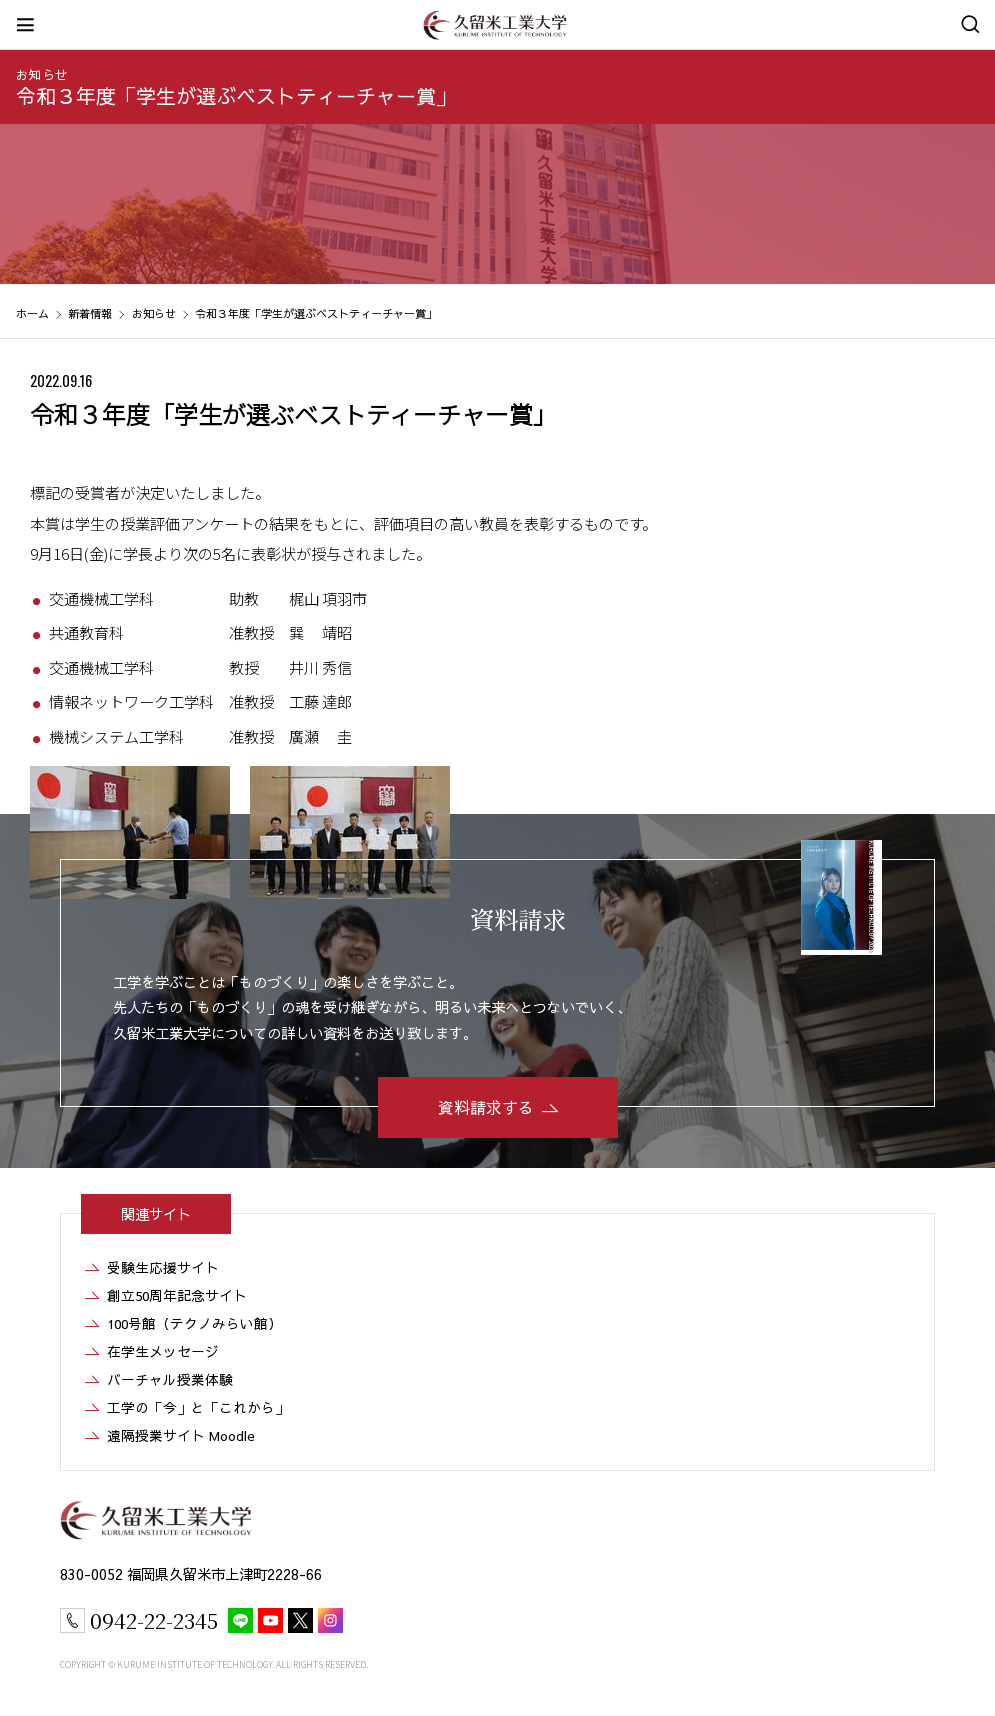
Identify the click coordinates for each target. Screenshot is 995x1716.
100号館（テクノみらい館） (194, 1323)
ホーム (32, 313)
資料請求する (486, 1107)
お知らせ (42, 74)
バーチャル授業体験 (170, 1379)
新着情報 (90, 313)
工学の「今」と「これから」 (198, 1407)
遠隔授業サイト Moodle (181, 1435)
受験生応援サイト (163, 1267)
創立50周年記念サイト (177, 1295)
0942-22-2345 (154, 1620)
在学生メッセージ (163, 1351)
